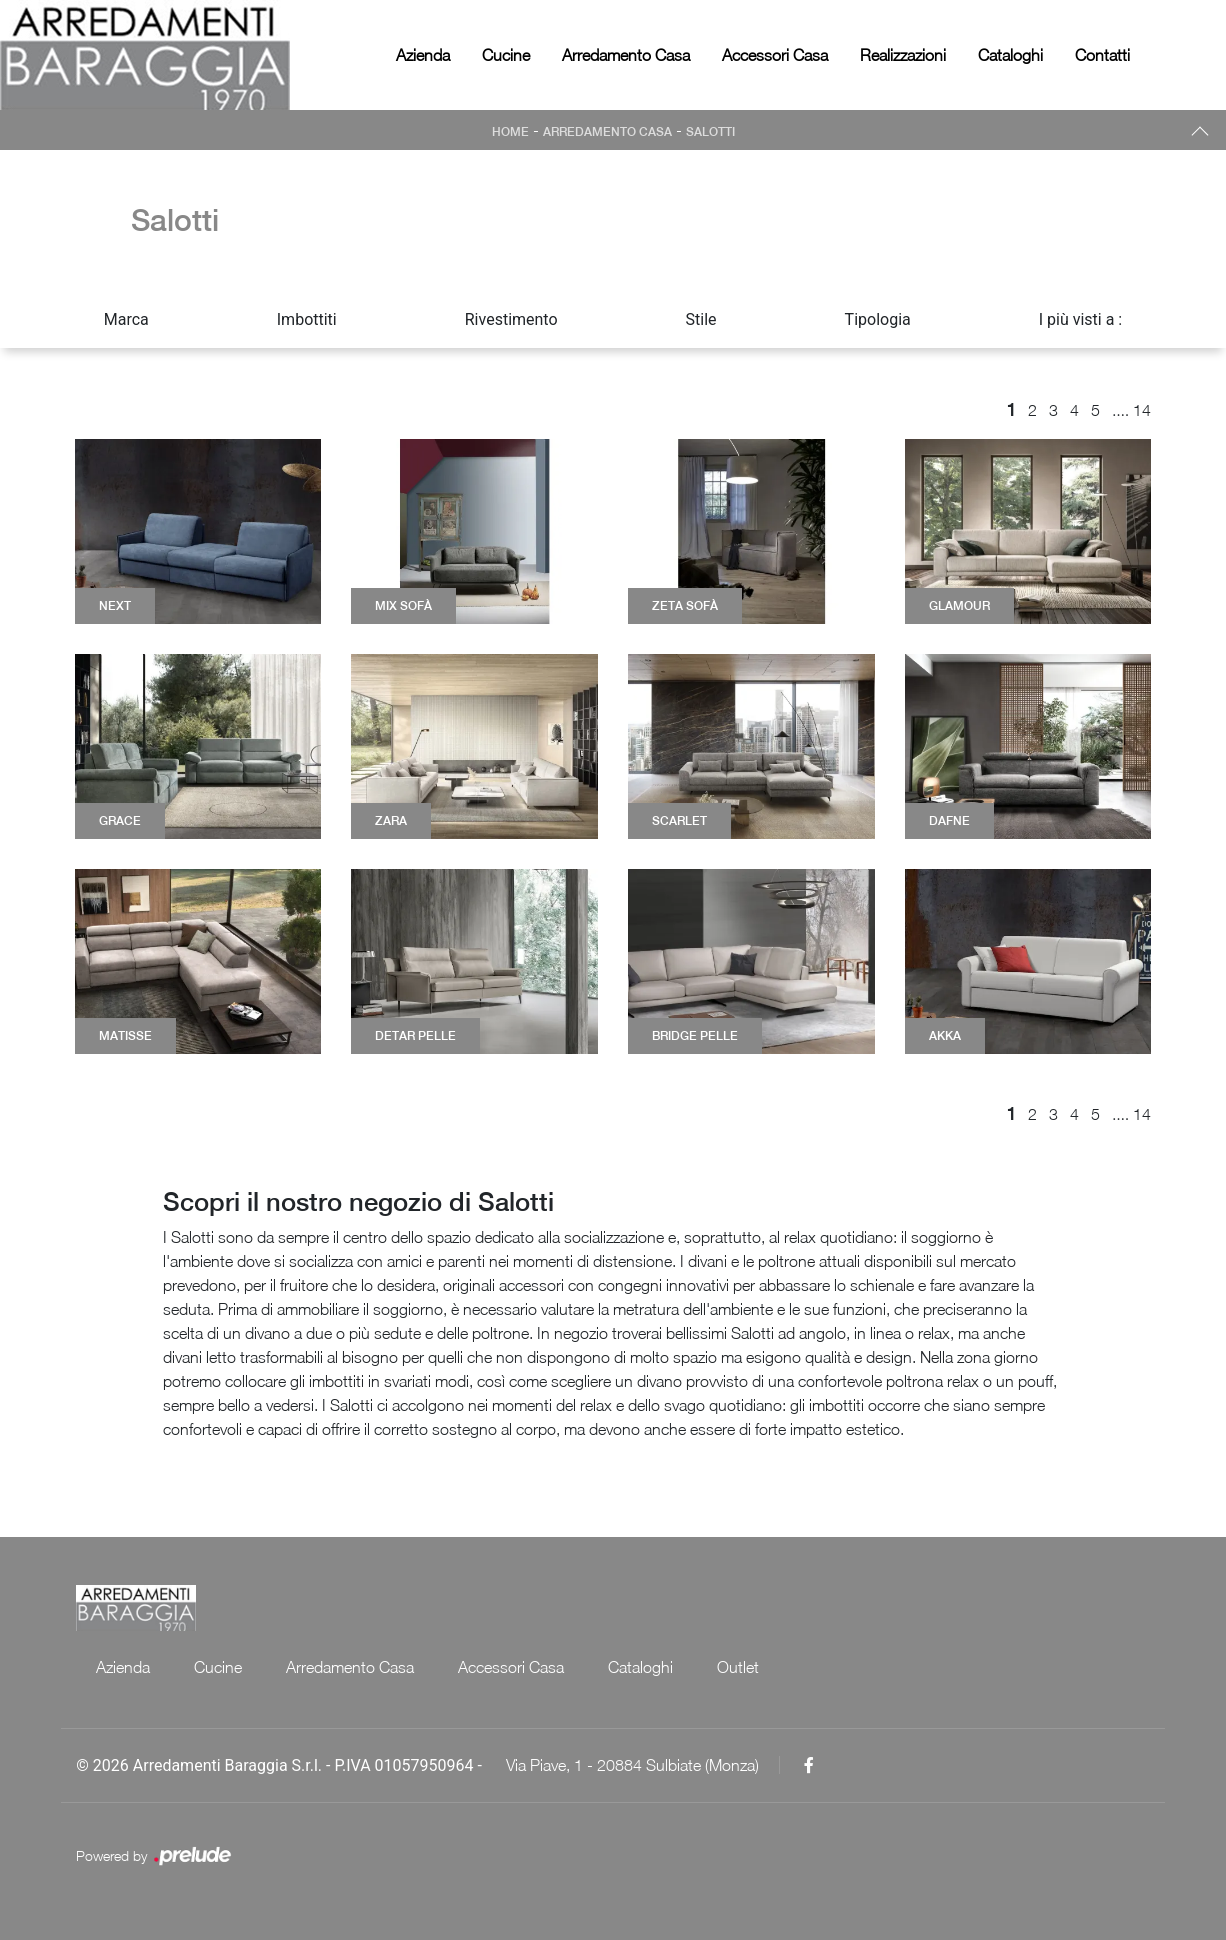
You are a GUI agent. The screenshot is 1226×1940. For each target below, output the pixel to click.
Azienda (423, 55)
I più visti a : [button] (1081, 319)
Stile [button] (701, 319)
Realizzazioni (903, 55)
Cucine (506, 55)
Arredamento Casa (626, 55)
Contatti (1102, 55)
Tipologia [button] (878, 319)
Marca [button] (126, 319)
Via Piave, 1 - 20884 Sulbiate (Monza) (632, 1765)
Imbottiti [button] (307, 319)
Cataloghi (1010, 55)
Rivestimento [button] (511, 319)
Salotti (710, 132)
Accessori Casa (775, 55)
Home (510, 132)
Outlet (738, 1667)
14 (1142, 410)
